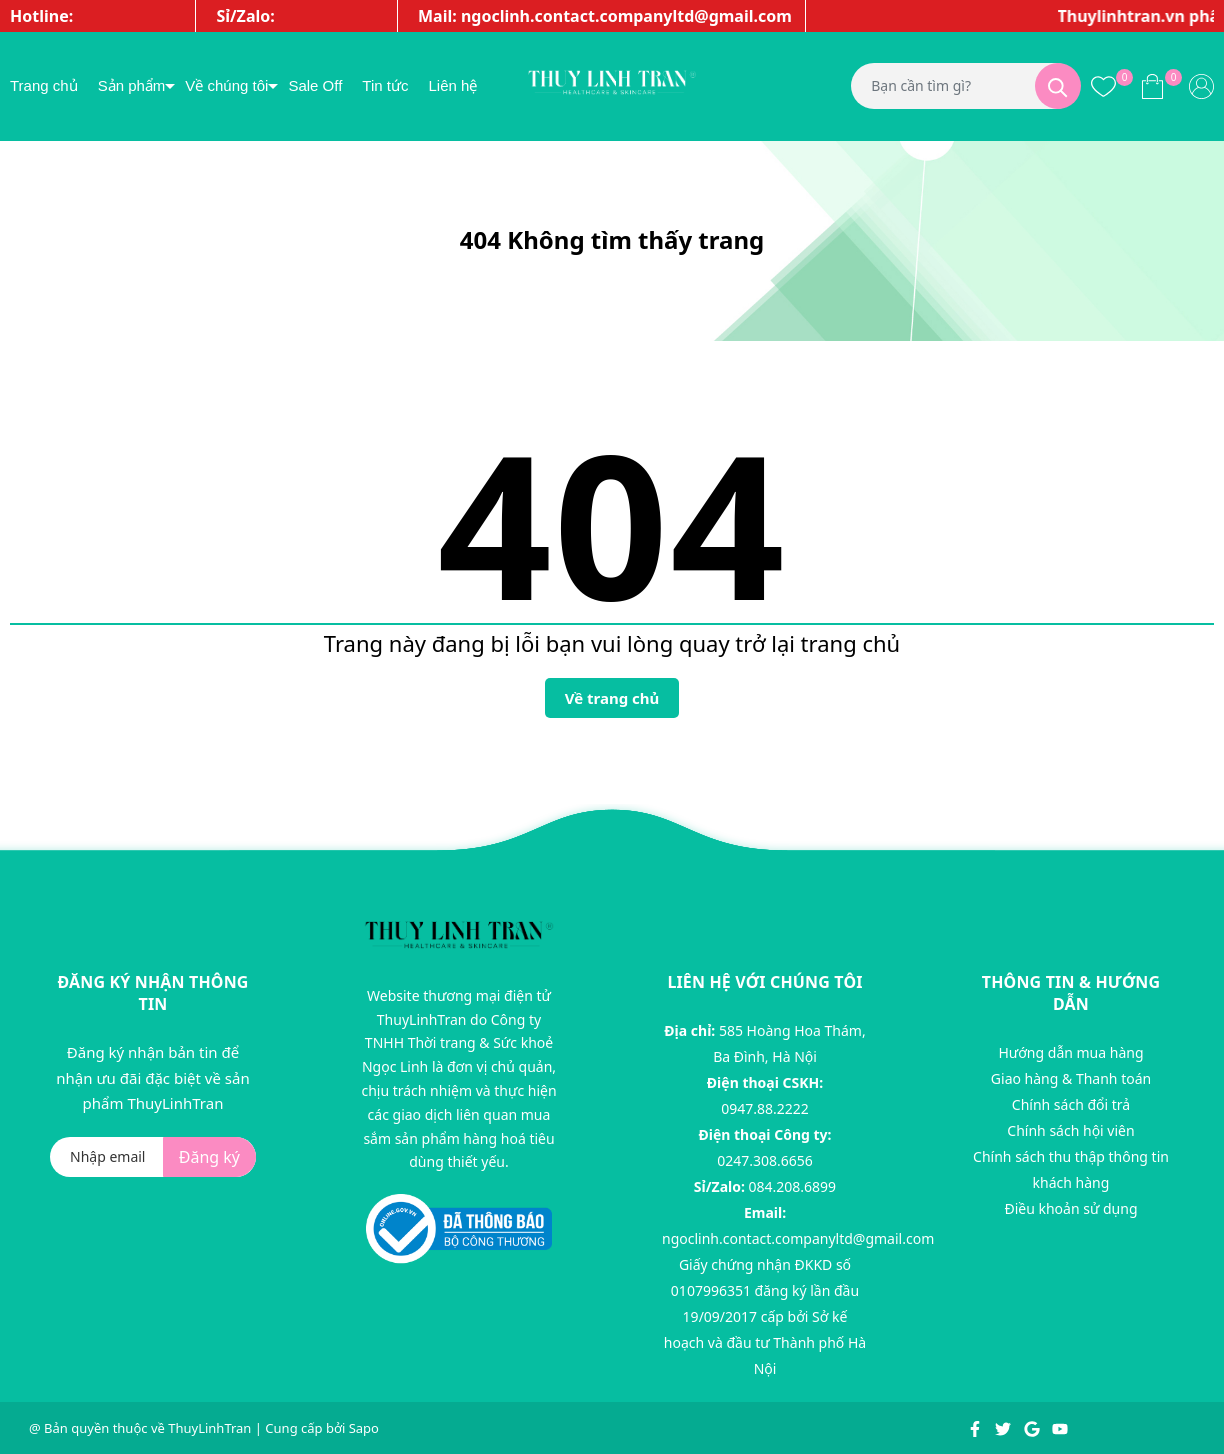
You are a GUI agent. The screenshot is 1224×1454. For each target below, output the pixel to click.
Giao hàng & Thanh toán (1071, 1078)
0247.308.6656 (765, 1160)
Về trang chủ (612, 698)
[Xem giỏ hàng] (1152, 86)
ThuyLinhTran (209, 1428)
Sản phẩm (132, 85)
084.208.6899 (793, 1186)
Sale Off (315, 85)
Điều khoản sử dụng (1070, 1208)
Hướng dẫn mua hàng (1070, 1052)
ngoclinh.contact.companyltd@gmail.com (798, 1238)
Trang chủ (44, 85)
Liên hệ (452, 85)
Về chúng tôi (226, 85)
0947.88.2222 (765, 1108)
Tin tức (385, 85)
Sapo (364, 1428)
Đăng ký (209, 1157)
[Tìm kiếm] (1058, 86)
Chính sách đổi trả (1071, 1104)
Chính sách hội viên (1070, 1130)
